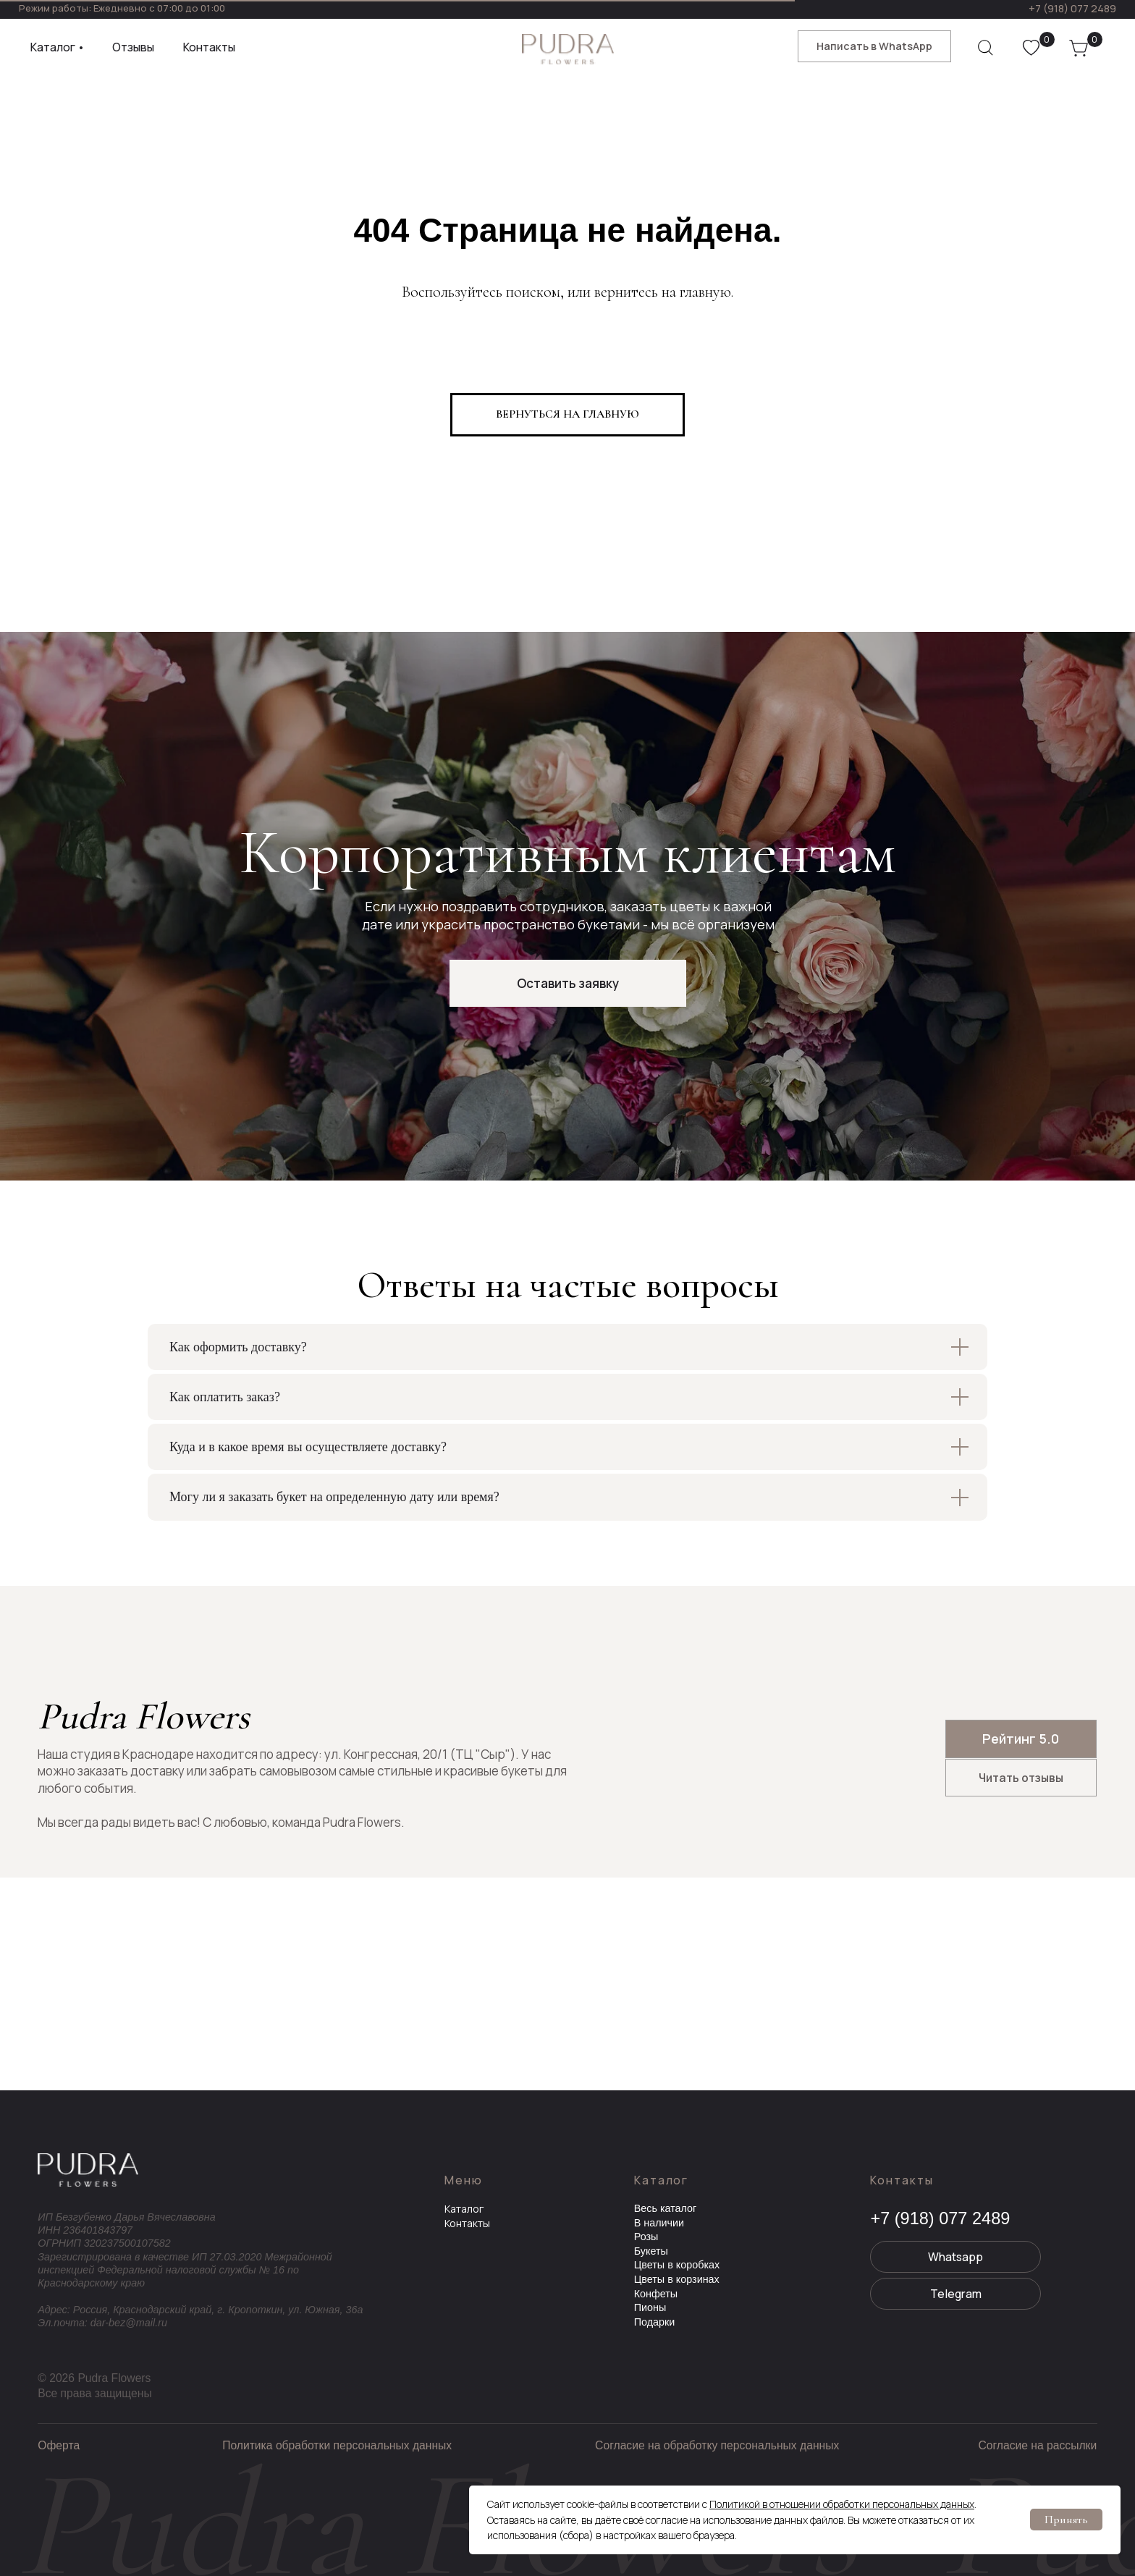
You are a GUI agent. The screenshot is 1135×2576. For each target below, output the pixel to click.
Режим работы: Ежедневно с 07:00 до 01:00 (122, 7)
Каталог (464, 2209)
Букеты (651, 2251)
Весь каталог (665, 2208)
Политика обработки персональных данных (337, 2445)
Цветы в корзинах (677, 2279)
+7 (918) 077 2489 (1072, 8)
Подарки (654, 2322)
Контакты (467, 2223)
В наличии (659, 2223)
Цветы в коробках (677, 2265)
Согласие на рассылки (1037, 2445)
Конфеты (656, 2294)
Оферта (59, 2445)
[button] (568, 983)
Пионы (650, 2307)
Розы (646, 2236)
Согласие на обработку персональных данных (717, 2445)
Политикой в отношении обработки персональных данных (841, 2504)
